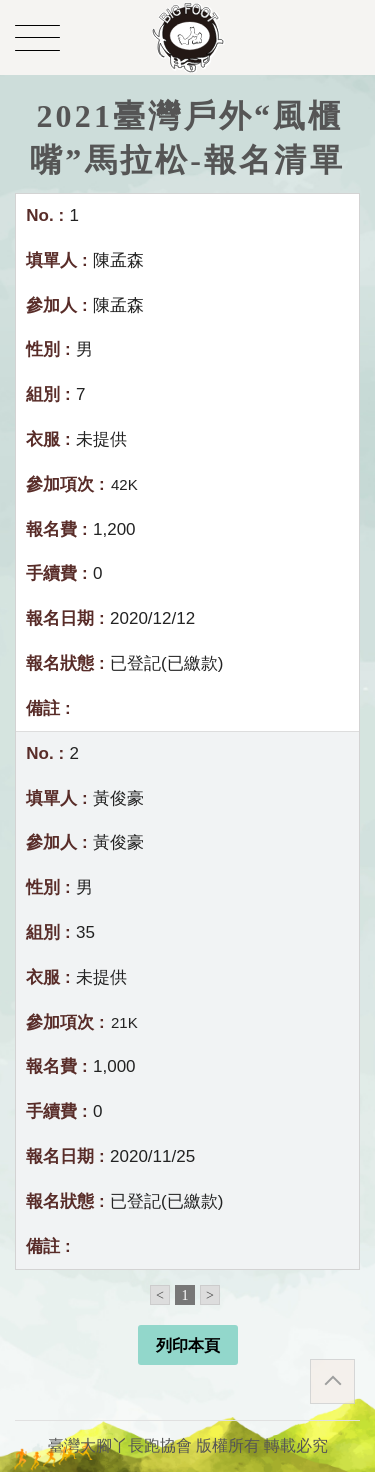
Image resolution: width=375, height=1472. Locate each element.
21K (124, 1022)
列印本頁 (188, 1345)
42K (124, 484)
